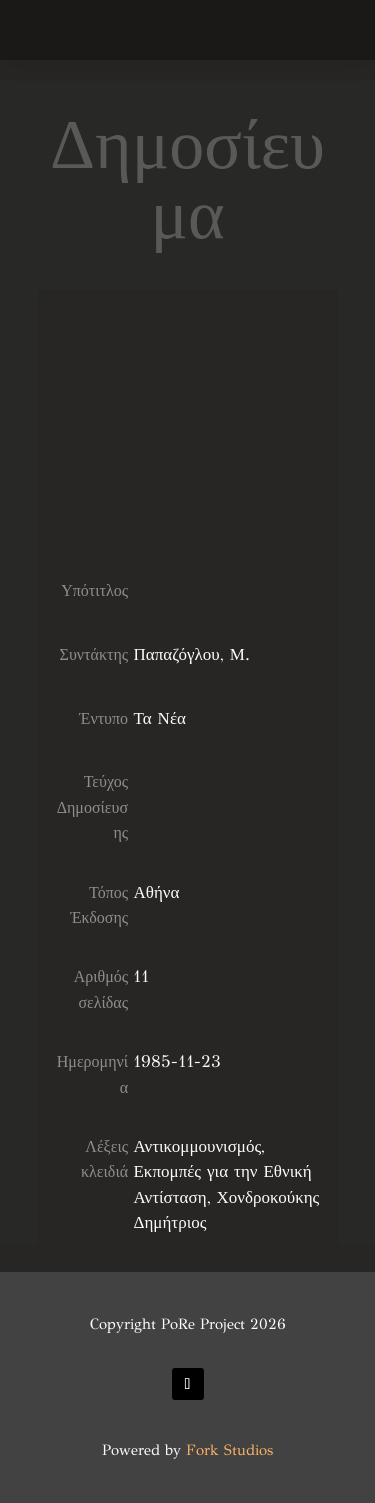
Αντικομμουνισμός (197, 1146)
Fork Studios (229, 1450)
